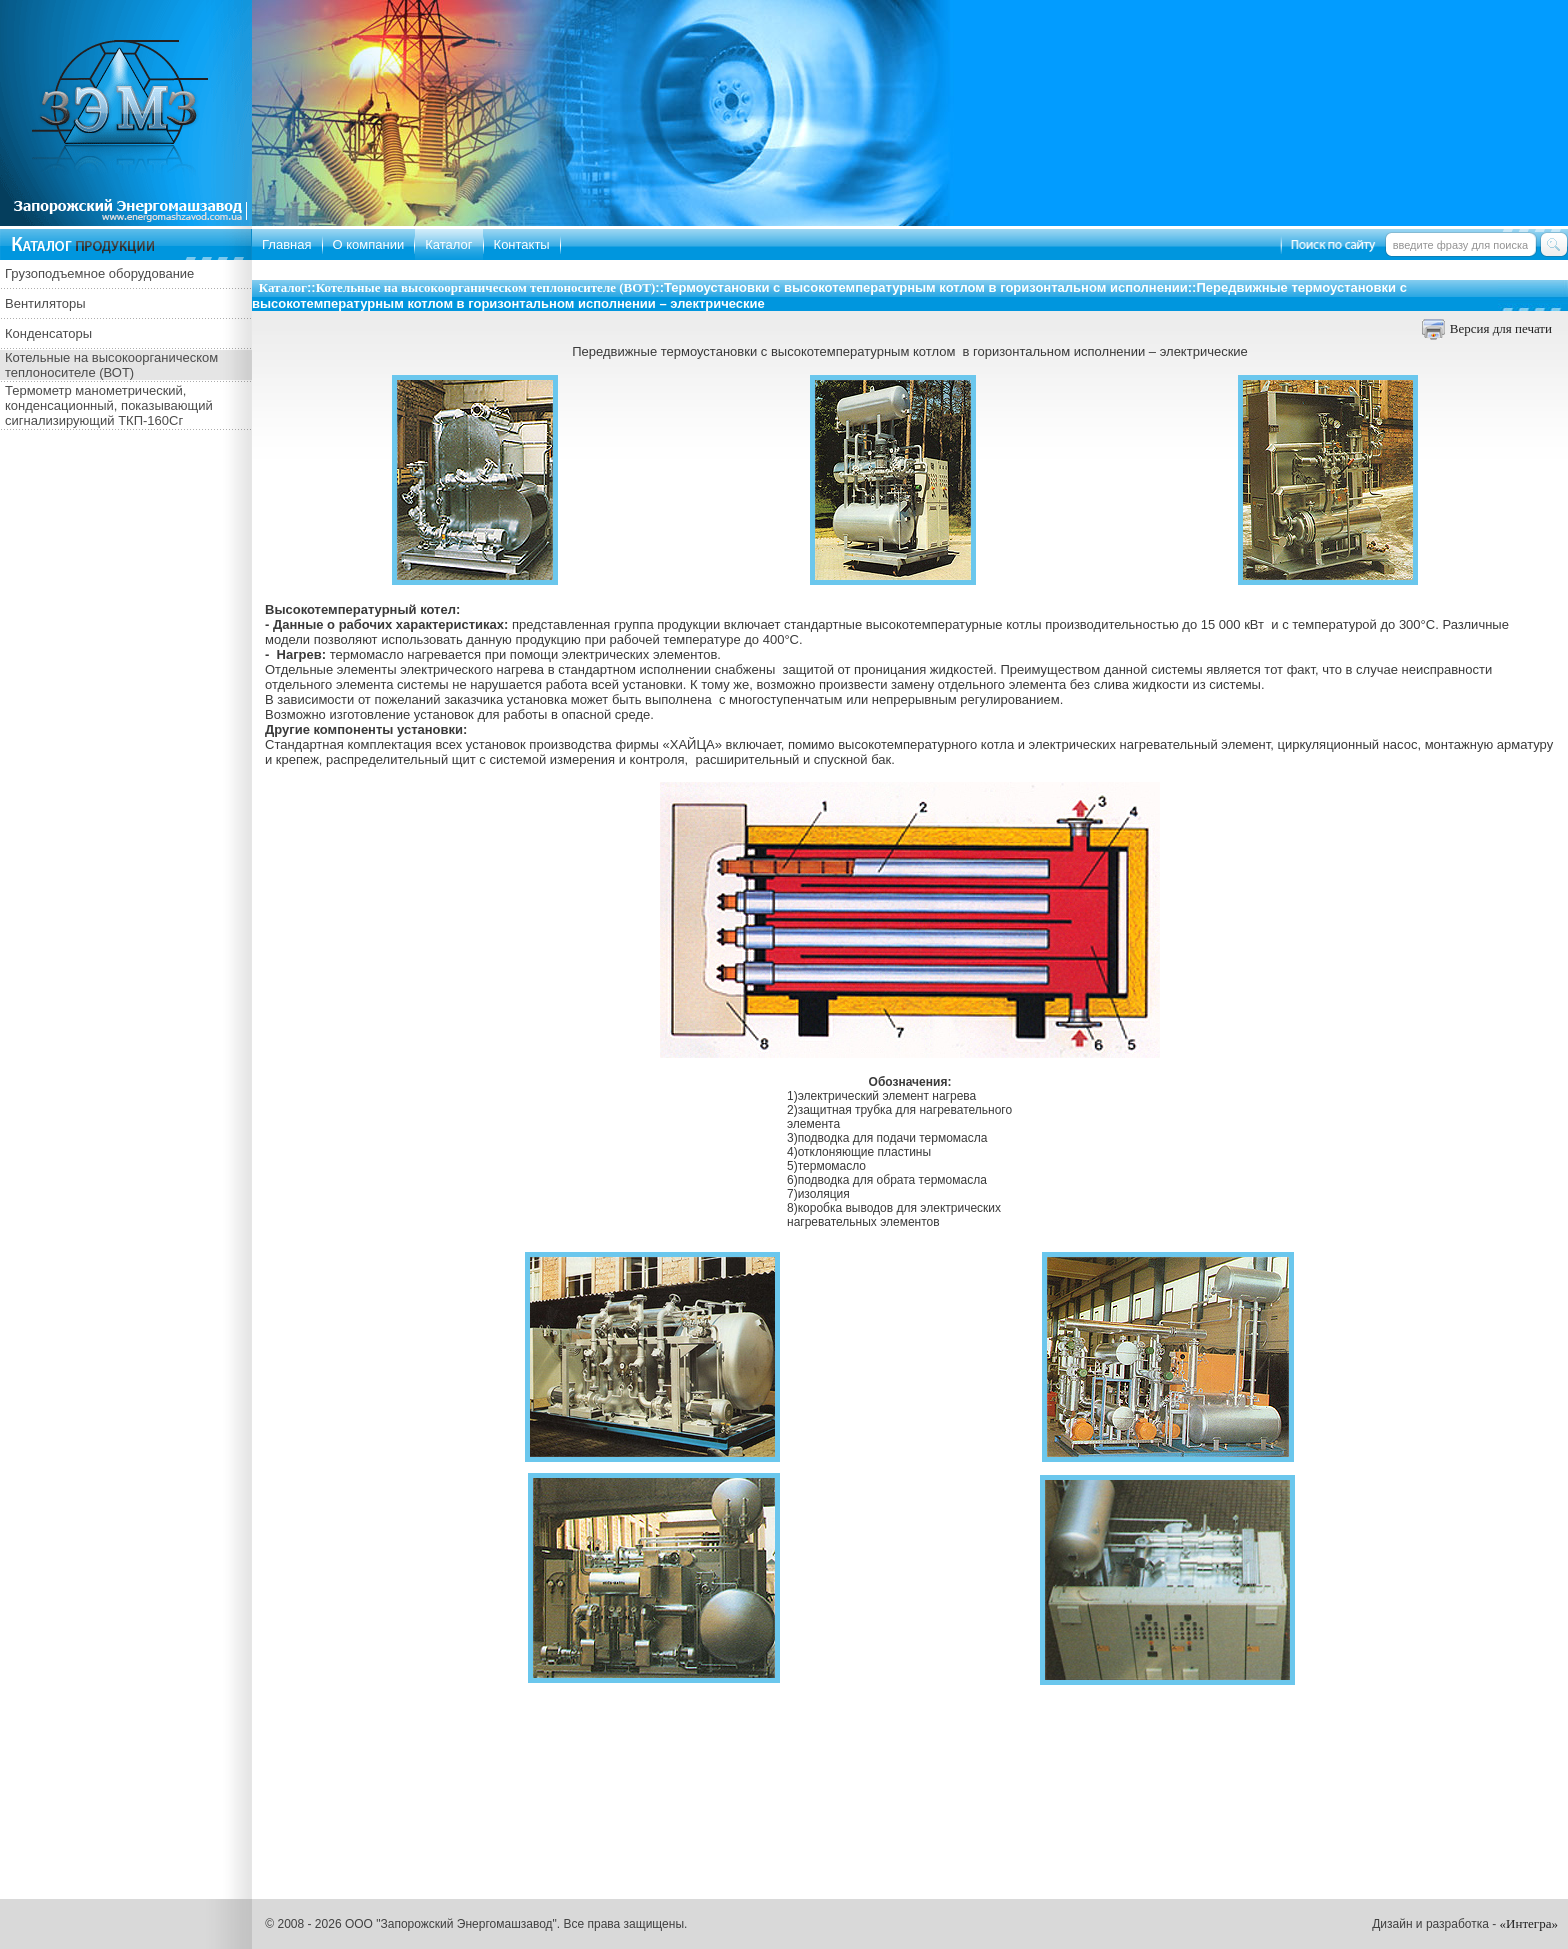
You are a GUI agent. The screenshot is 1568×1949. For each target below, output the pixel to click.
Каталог (448, 244)
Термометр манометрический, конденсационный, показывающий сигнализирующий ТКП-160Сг (109, 405)
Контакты (522, 244)
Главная (286, 244)
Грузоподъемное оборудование (99, 273)
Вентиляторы (45, 303)
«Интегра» (1529, 1923)
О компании (369, 244)
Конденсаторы (48, 333)
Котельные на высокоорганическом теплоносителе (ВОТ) (111, 365)
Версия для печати (1501, 328)
